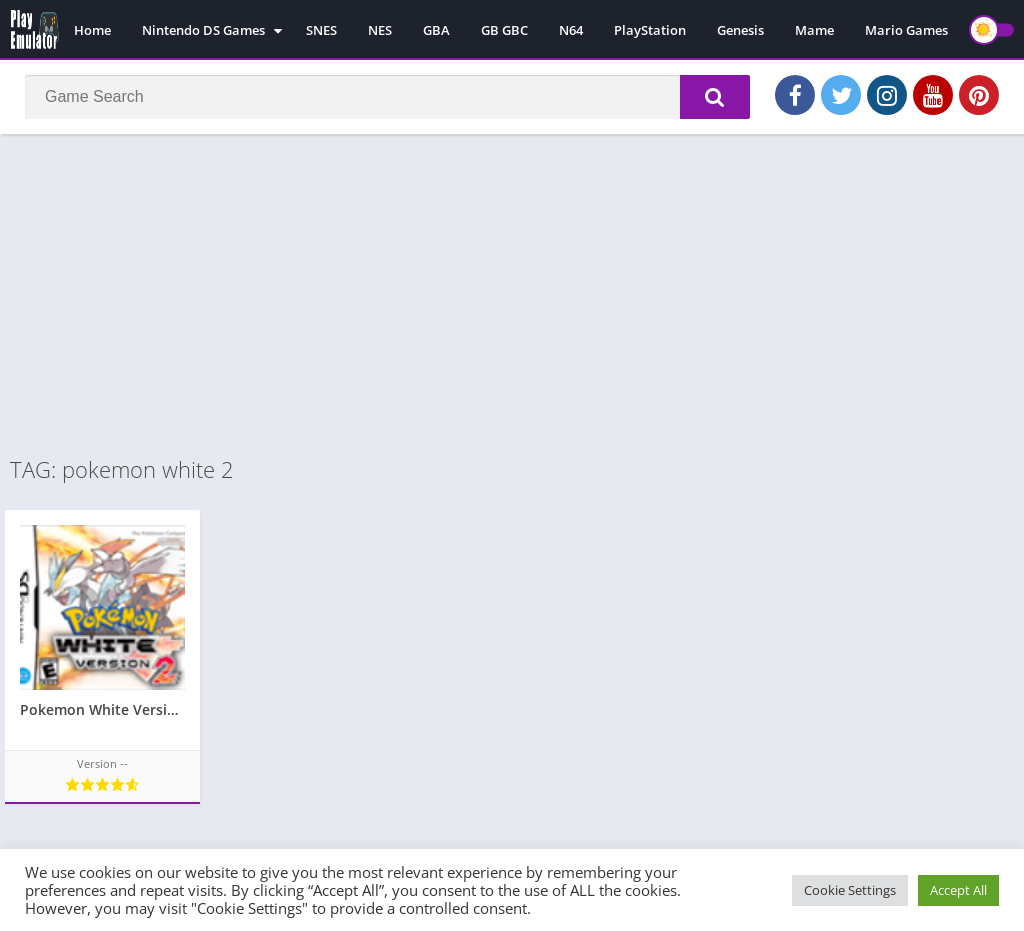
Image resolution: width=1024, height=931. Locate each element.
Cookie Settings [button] (850, 890)
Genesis (740, 30)
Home (92, 30)
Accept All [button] (958, 890)
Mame (814, 30)
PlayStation (650, 30)
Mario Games (906, 30)
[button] (715, 97)
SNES (321, 30)
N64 (571, 30)
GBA (436, 30)
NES (380, 30)
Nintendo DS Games (203, 30)
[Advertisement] (512, 294)
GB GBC (504, 30)
